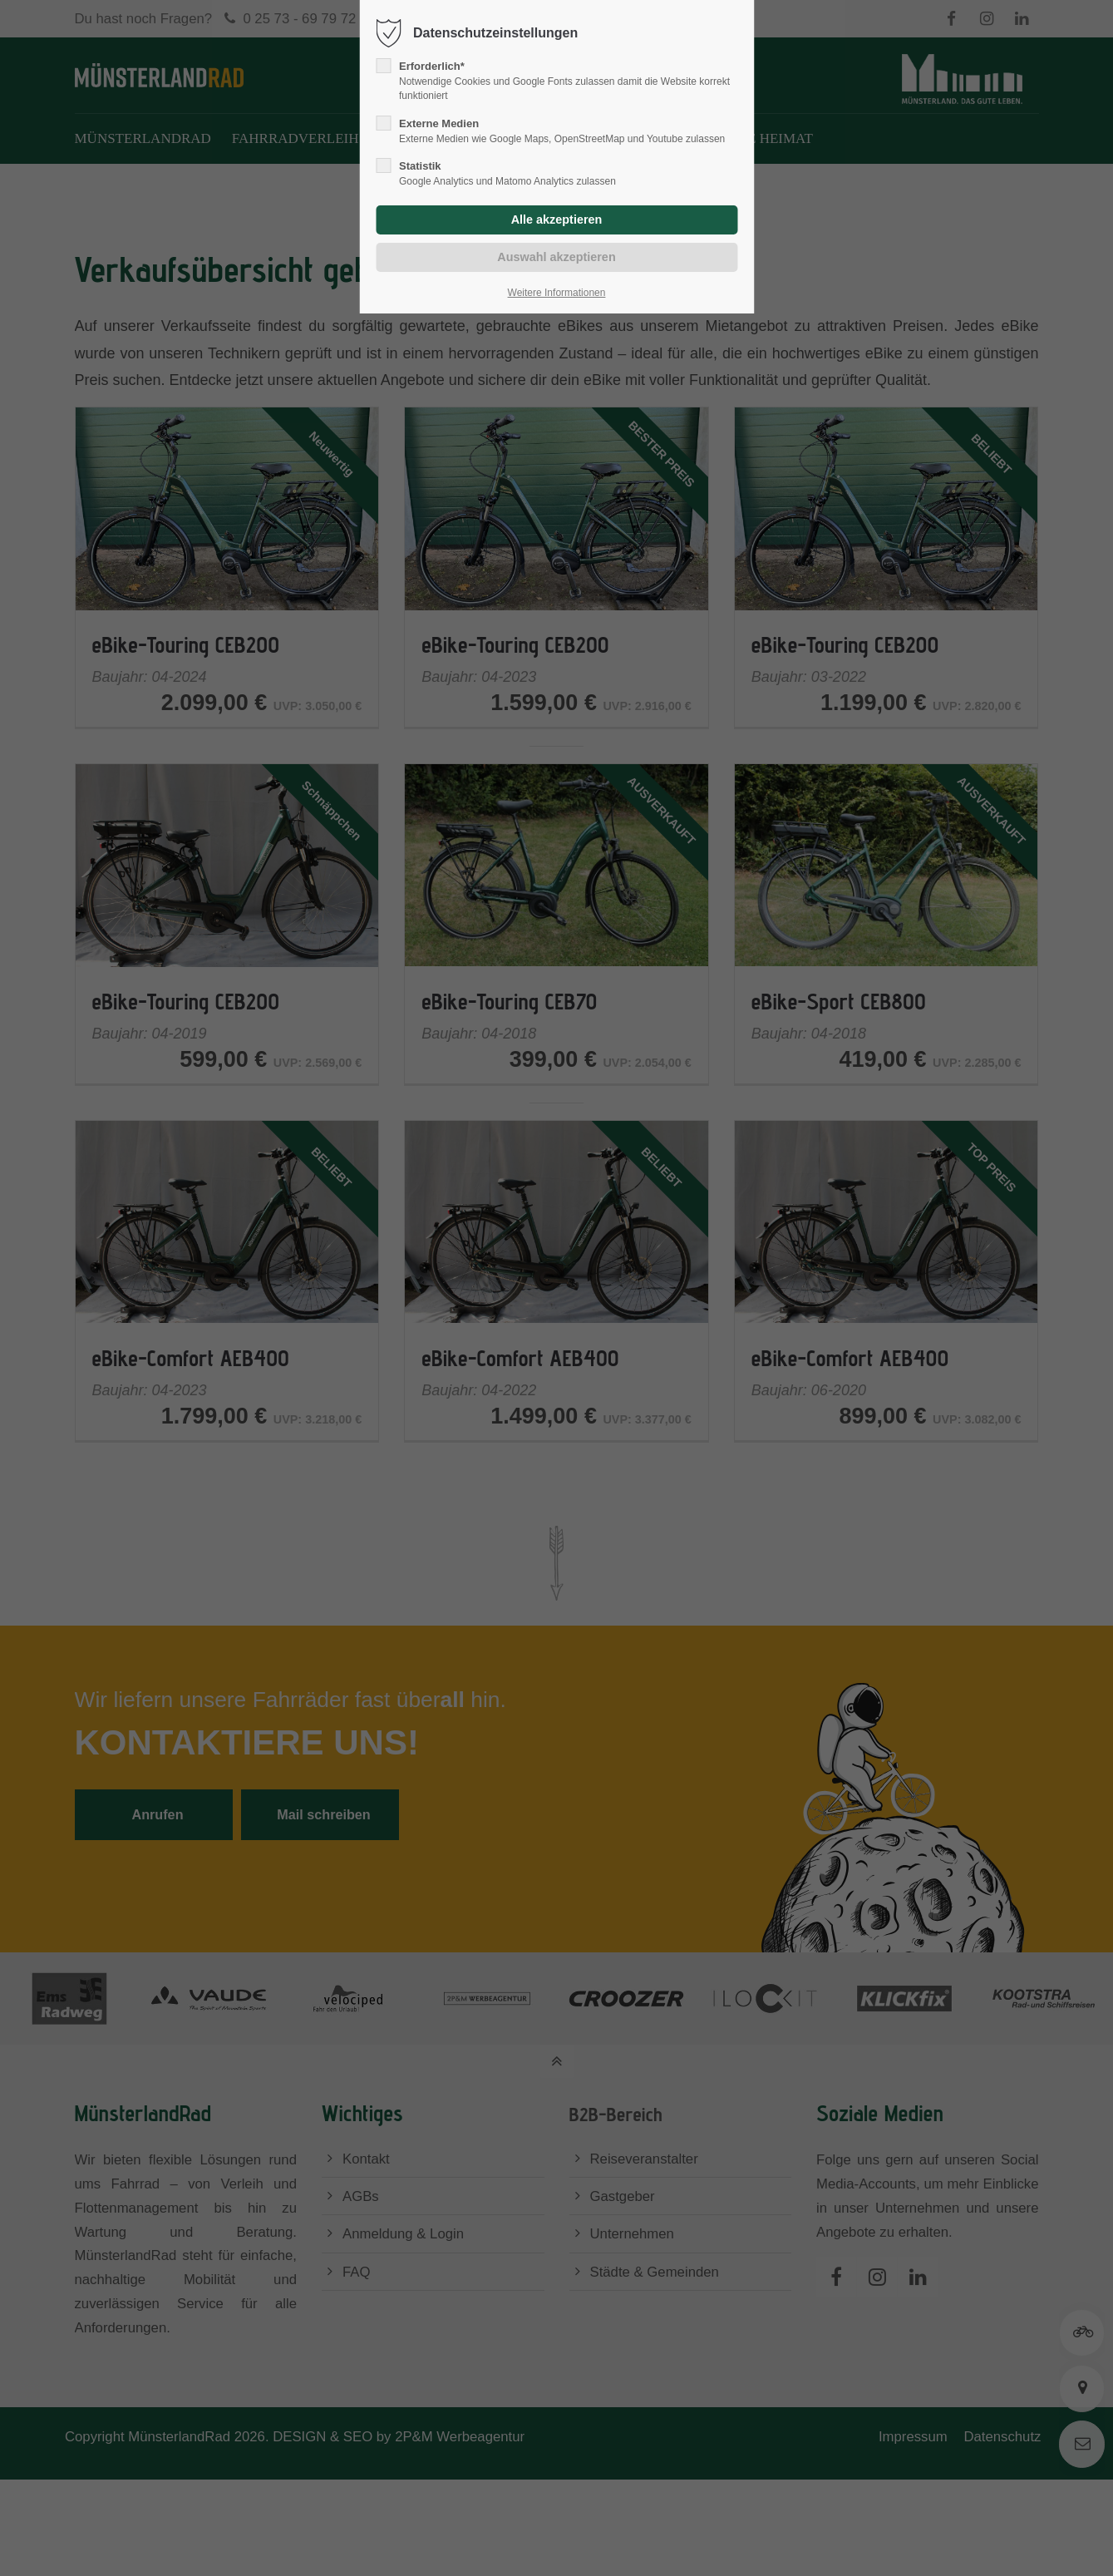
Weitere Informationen (557, 293)
